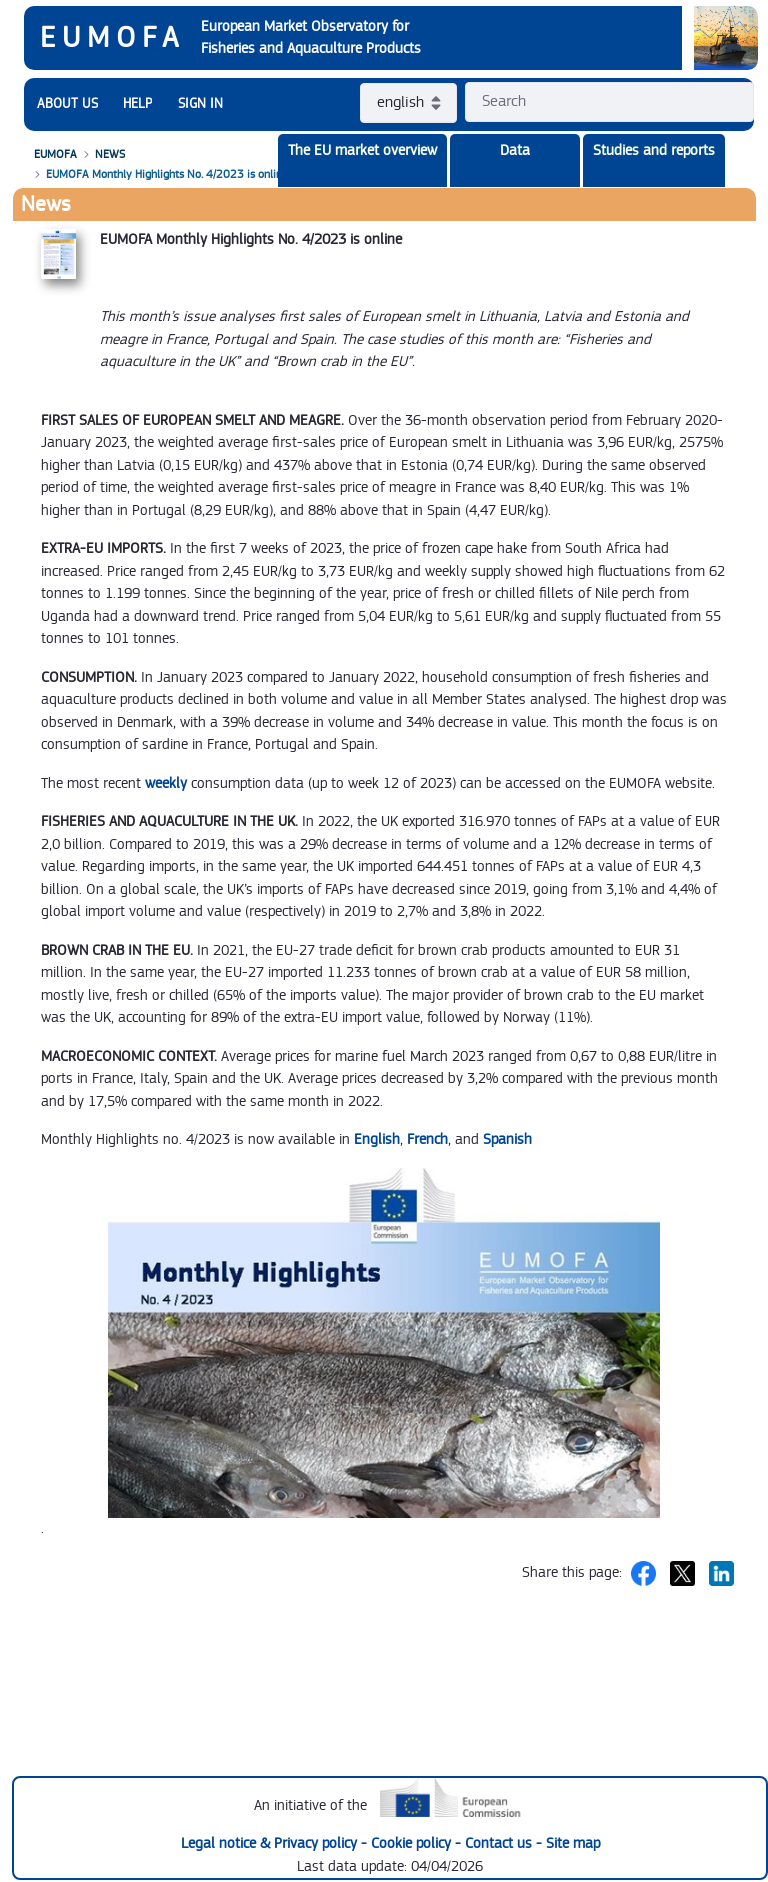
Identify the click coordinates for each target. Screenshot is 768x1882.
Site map (573, 1843)
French (427, 1139)
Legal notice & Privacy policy (271, 1843)
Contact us (500, 1843)
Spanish (507, 1139)
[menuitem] (67, 104)
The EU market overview (362, 150)
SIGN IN (200, 104)
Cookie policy (413, 1843)
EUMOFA (112, 38)
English (377, 1139)
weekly (166, 783)
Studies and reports (654, 150)
